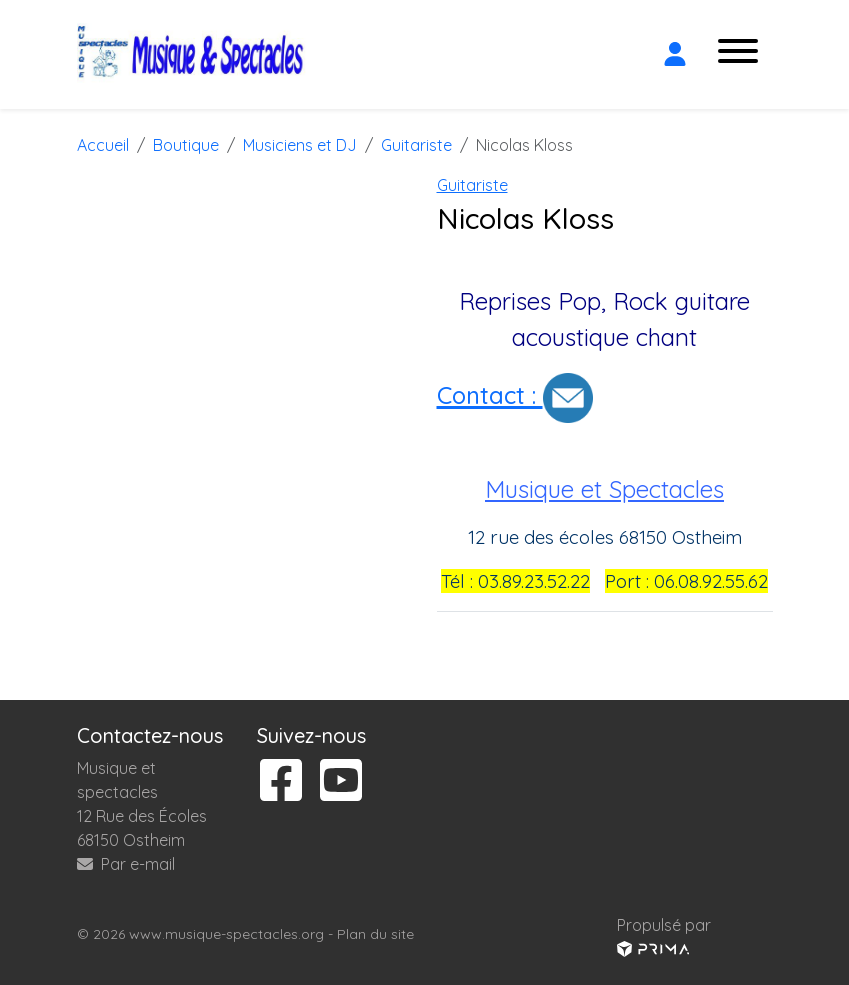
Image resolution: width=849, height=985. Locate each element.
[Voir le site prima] (653, 949)
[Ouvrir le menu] (738, 54)
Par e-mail (126, 864)
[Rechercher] (635, 54)
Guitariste (472, 185)
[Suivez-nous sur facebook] (281, 782)
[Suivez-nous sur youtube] (341, 782)
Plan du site (375, 934)
